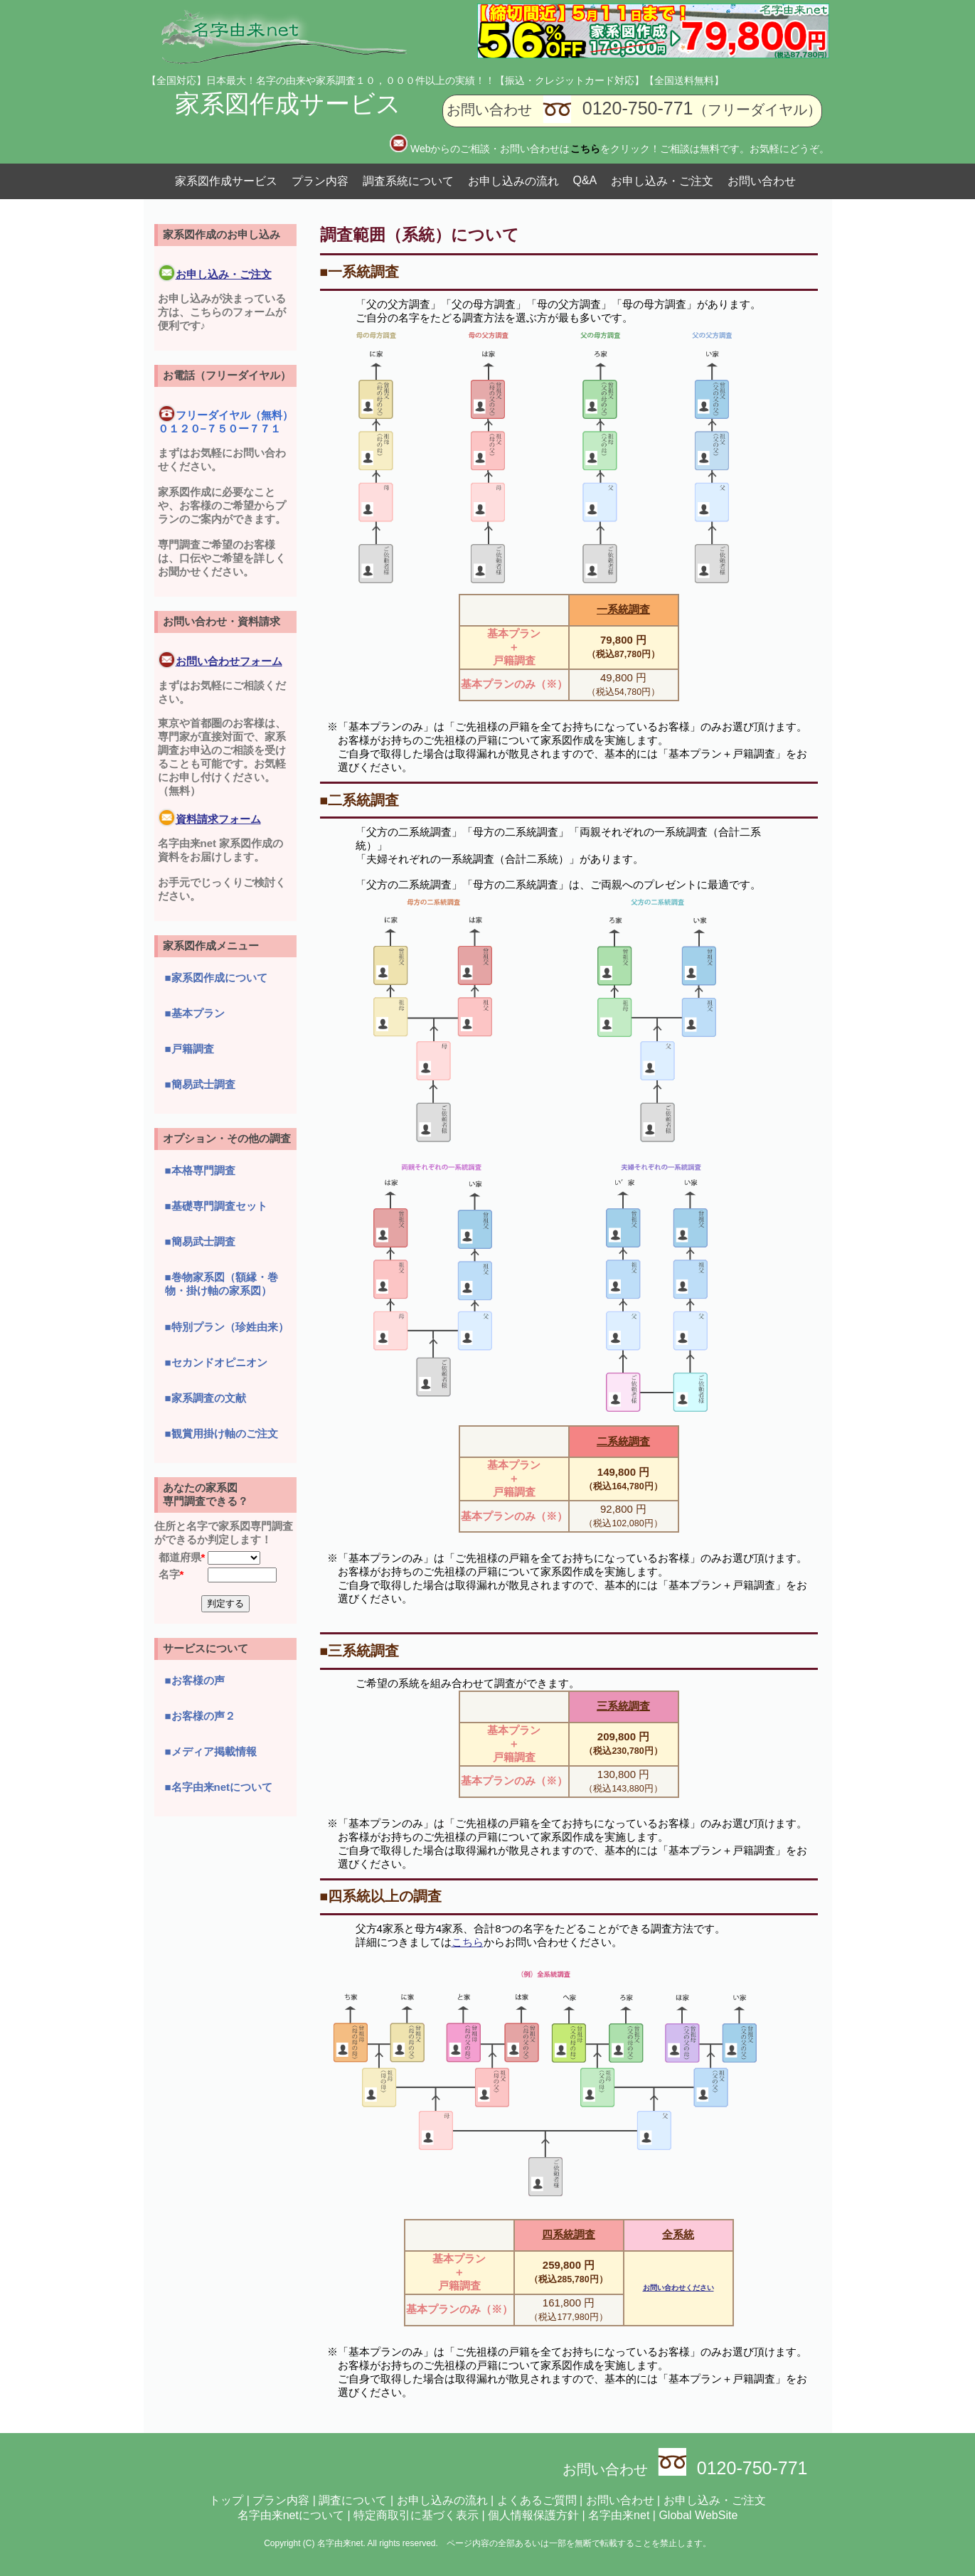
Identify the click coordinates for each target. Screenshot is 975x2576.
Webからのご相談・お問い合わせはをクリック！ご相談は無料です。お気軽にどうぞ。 (619, 148)
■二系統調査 (360, 800)
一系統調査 (623, 609)
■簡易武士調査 (200, 1084)
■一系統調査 (360, 272)
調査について (353, 2500)
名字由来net (618, 2515)
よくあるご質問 (537, 2500)
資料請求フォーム (209, 819)
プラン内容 (320, 181)
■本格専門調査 (200, 1170)
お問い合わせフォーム (220, 661)
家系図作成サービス (288, 103)
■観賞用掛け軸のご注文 (221, 1433)
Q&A (585, 180)
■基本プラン (195, 1013)
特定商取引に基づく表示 (416, 2515)
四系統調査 (568, 2234)
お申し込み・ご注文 (662, 181)
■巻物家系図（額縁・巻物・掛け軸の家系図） (221, 1284)
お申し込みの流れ (513, 181)
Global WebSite (698, 2515)
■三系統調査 (360, 1651)
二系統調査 (623, 1441)
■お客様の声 (195, 1680)
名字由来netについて (291, 2515)
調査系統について (408, 181)
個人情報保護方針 (533, 2515)
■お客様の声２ (200, 1716)
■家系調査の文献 (205, 1398)
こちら (468, 1942)
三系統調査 (623, 1706)
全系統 (678, 2234)
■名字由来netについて (219, 1787)
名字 (169, 1574)
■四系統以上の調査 (381, 1896)
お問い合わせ (762, 181)
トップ (226, 2500)
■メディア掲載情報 (211, 1751)
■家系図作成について (216, 978)
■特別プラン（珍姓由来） (227, 1327)
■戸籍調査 (189, 1049)
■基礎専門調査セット (216, 1206)
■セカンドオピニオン (216, 1362)
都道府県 (180, 1557)
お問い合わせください (678, 2288)
